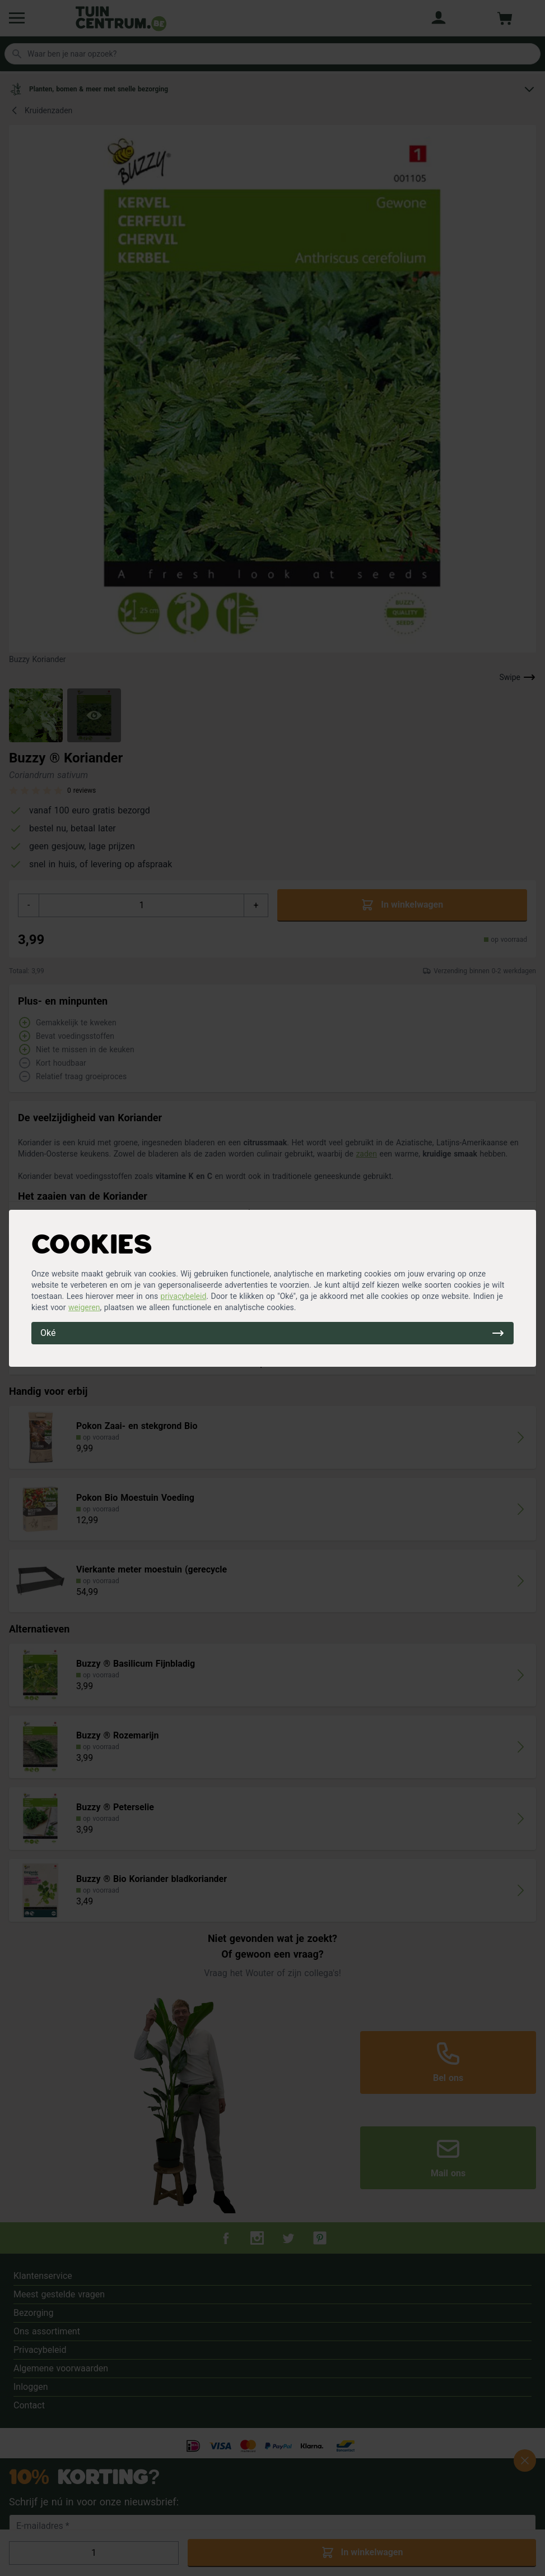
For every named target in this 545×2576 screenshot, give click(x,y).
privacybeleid (184, 1296)
